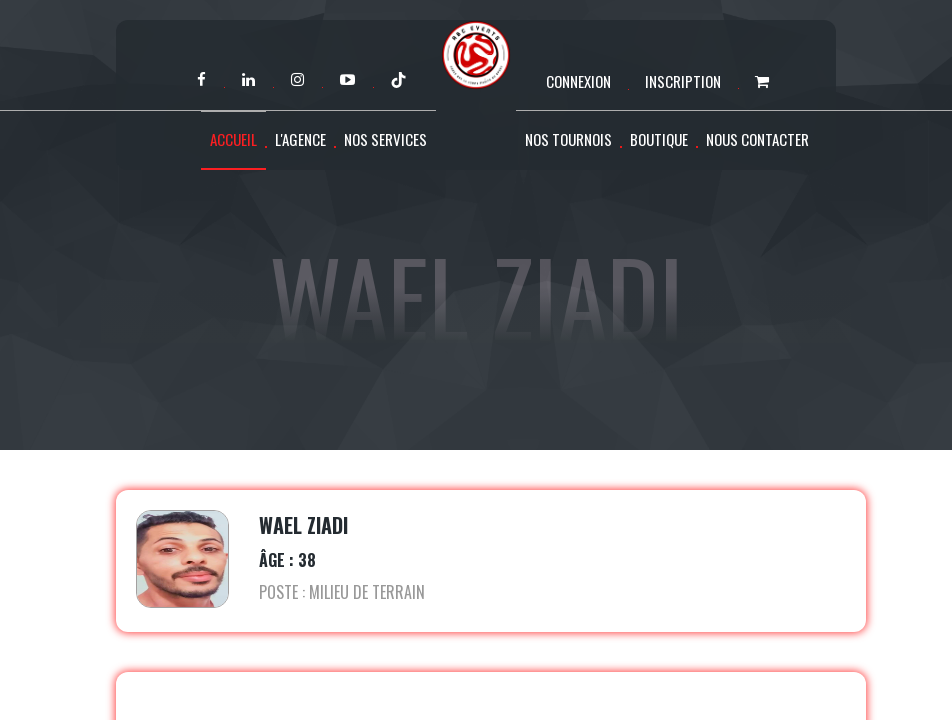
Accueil (233, 139)
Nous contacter (757, 139)
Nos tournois (568, 139)
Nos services (385, 139)
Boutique (659, 139)
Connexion (578, 81)
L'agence (300, 139)
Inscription (683, 81)
